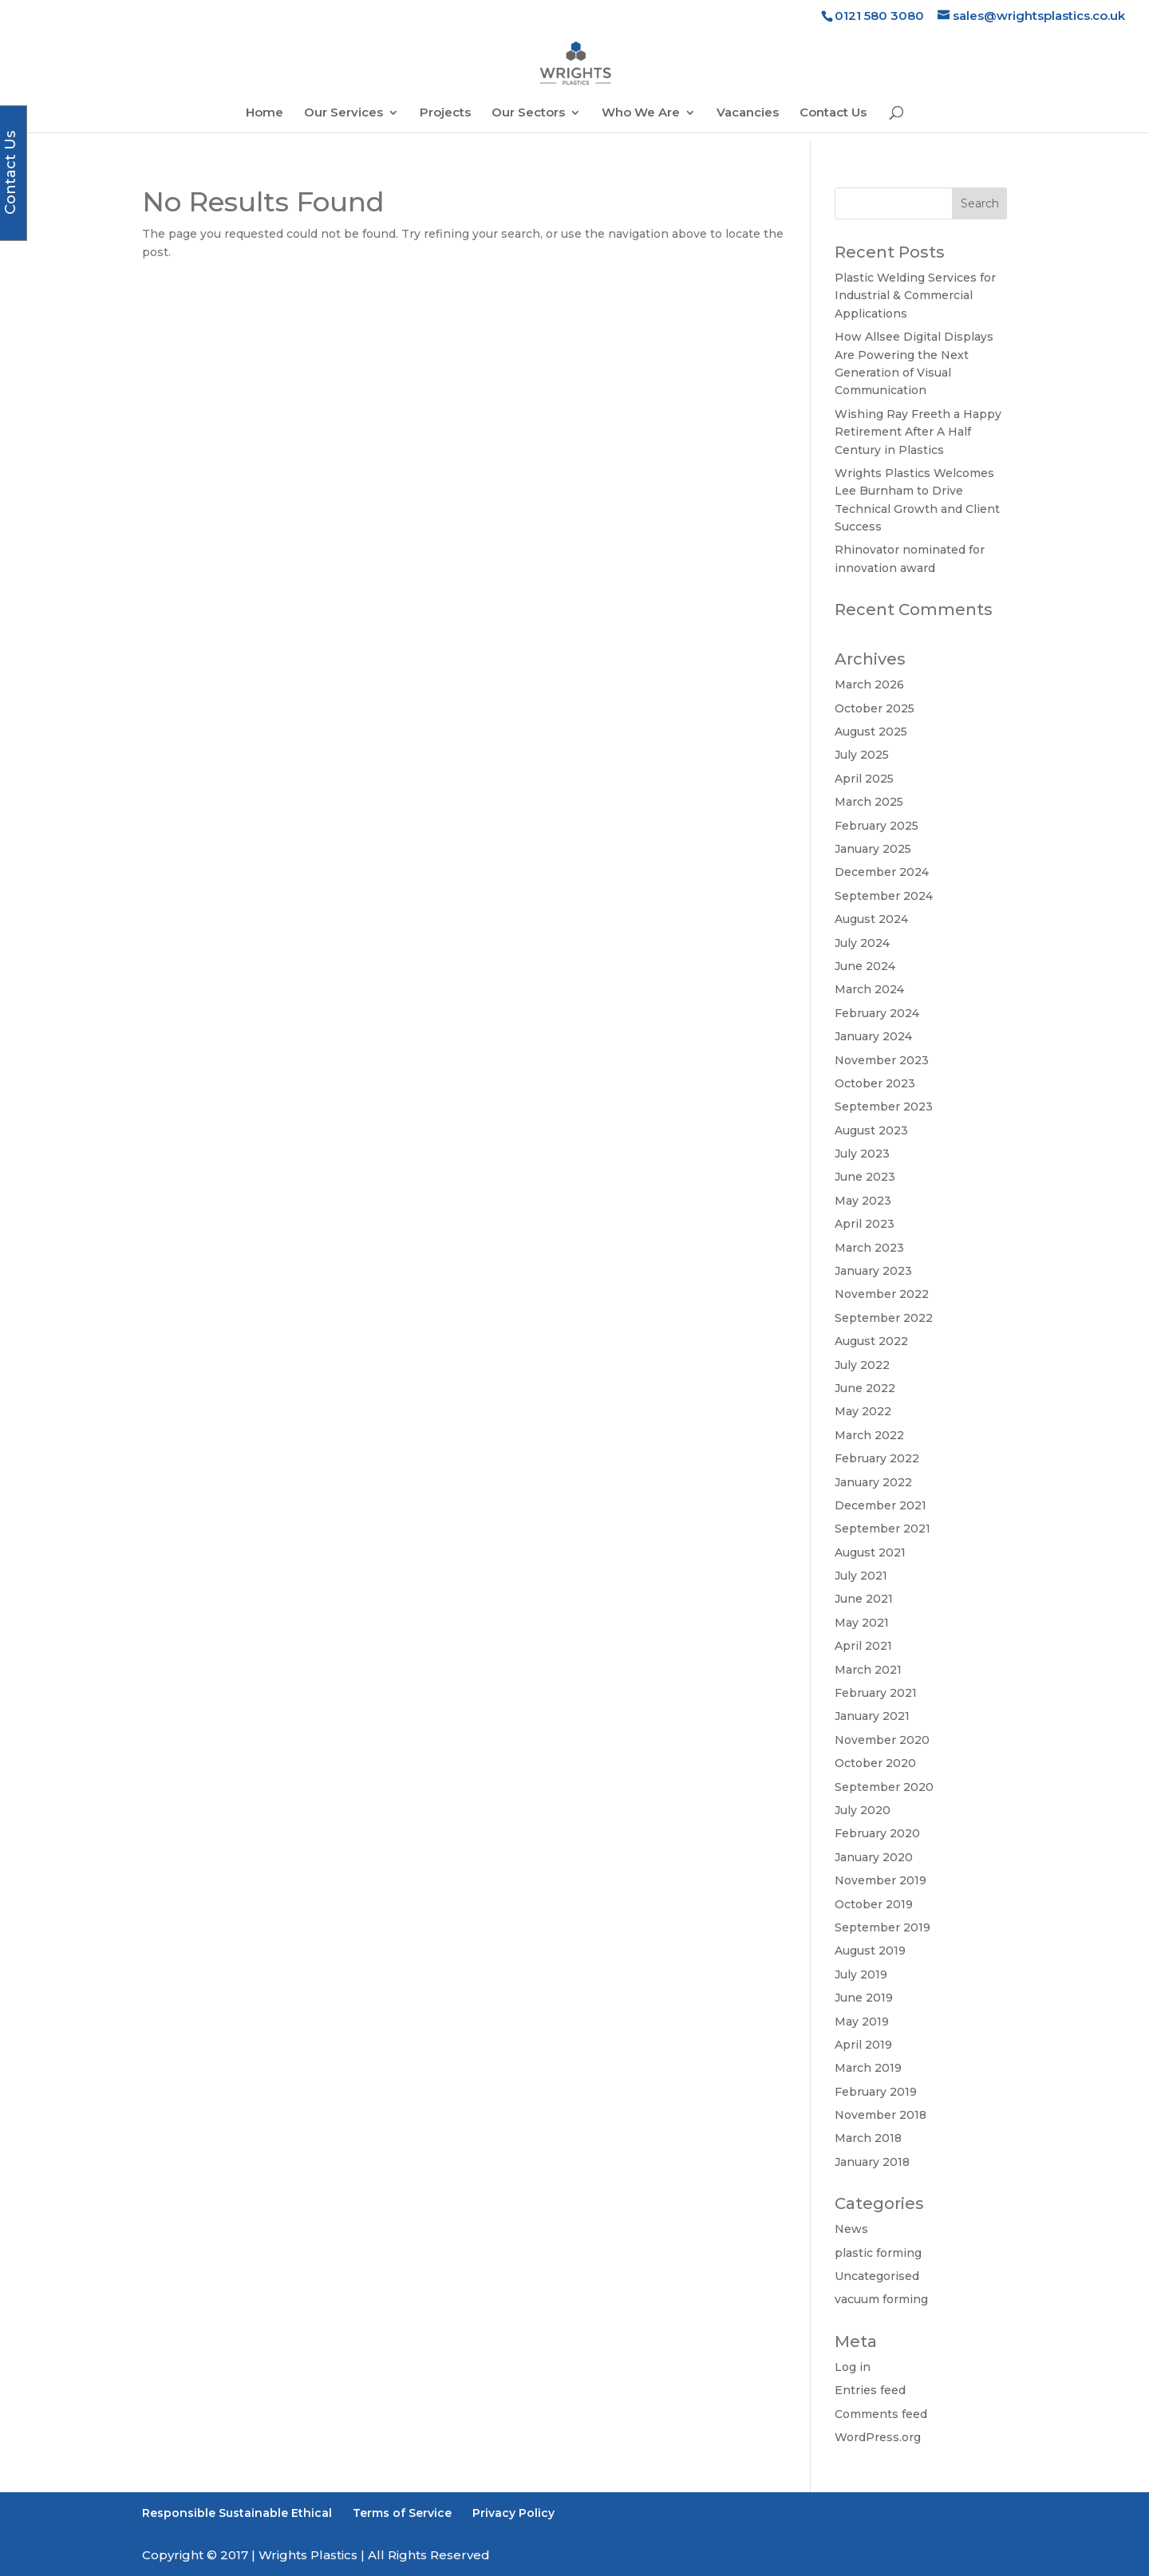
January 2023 (873, 1271)
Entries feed (870, 2390)
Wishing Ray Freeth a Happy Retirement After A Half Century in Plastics (918, 432)
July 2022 (862, 1365)
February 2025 (876, 826)
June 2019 (864, 1997)
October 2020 (875, 1763)
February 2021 (876, 1693)
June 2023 (865, 1177)
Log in (853, 2367)
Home (264, 113)
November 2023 (882, 1060)
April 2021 (863, 1646)
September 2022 (884, 1318)
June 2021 (864, 1599)
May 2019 (862, 2021)
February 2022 (877, 1458)
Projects (445, 113)
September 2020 (884, 1787)
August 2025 (871, 731)
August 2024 (871, 919)
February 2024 (877, 1013)
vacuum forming (881, 2299)
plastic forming (878, 2253)
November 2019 (880, 1880)
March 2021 (868, 1670)
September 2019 (882, 1927)
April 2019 (863, 2045)
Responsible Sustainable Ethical (237, 2513)
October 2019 (874, 1904)
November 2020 (882, 1740)
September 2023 (884, 1106)
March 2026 (869, 684)
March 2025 (869, 802)
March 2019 (868, 2068)
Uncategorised (877, 2276)
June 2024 (865, 966)
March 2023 (869, 1248)
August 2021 (870, 1552)
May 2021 (862, 1622)
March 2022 (869, 1435)
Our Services (343, 113)
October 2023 (875, 1083)
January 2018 (872, 2162)
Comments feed (881, 2414)
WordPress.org (878, 2437)
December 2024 (882, 872)
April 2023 (864, 1224)
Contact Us (833, 113)
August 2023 (871, 1130)
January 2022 (873, 1482)
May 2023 (863, 1200)
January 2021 (872, 1716)
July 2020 (862, 1810)
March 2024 (869, 989)
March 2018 (868, 2138)
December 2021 (880, 1505)
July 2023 (862, 1153)
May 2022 (863, 1411)
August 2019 (870, 1950)
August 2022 (871, 1341)
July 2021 (861, 1575)
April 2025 (864, 778)
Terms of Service (402, 2513)
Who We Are (641, 113)
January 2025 (873, 849)
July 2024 (862, 943)
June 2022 (865, 1388)
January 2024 (873, 1036)
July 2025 (862, 755)
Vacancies (748, 113)
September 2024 (884, 896)
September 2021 (882, 1528)
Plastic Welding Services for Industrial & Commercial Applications (915, 295)
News (851, 2229)
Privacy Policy (513, 2513)
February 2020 (877, 1833)
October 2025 (874, 708)
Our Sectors (528, 113)
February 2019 (876, 2092)
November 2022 (882, 1294)
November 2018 (880, 2115)
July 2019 (861, 1974)
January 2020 (874, 1857)
